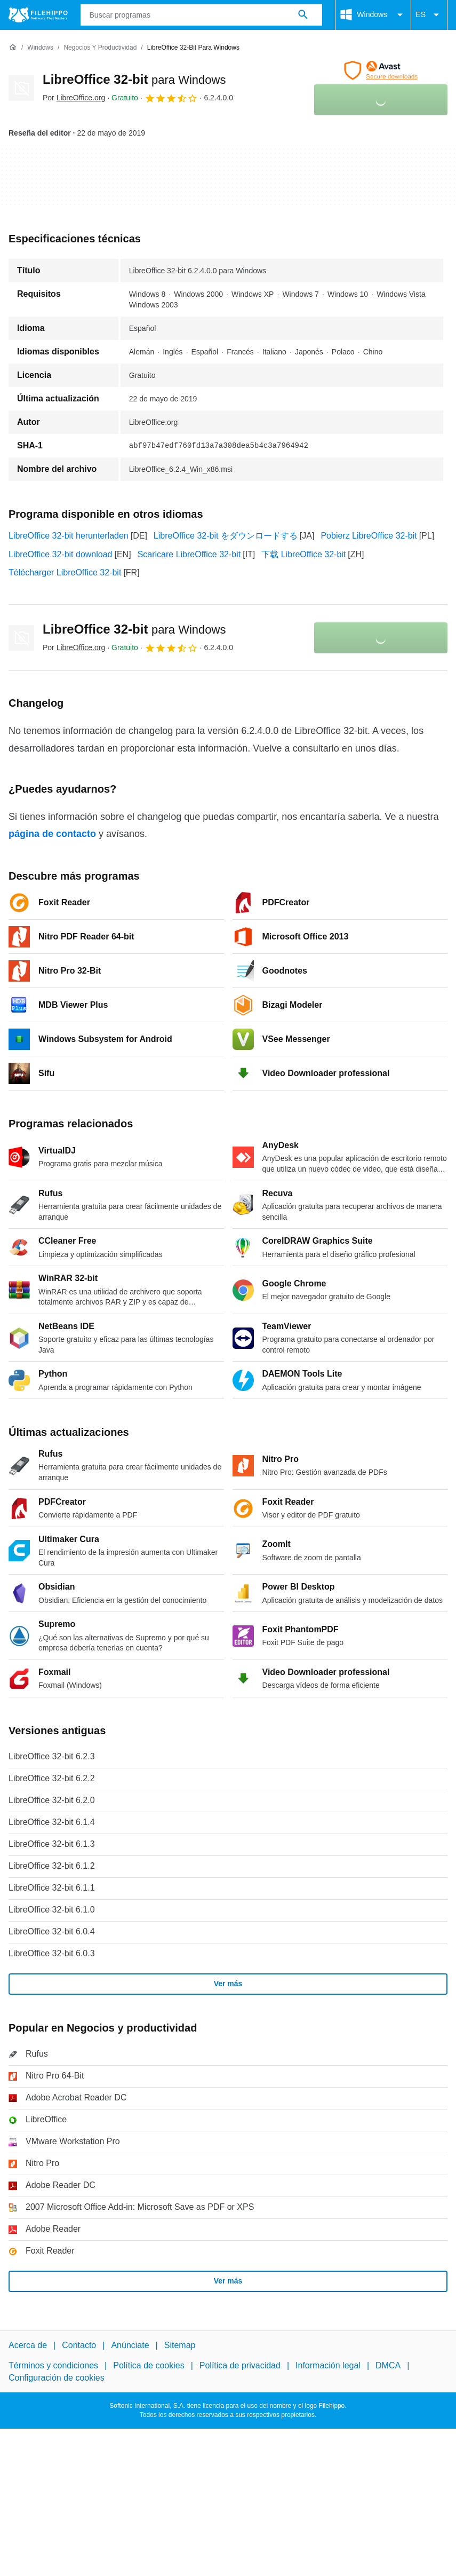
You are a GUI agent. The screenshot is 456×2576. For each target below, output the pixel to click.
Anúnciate (130, 2345)
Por (74, 97)
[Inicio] (13, 47)
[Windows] (40, 47)
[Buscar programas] (303, 15)
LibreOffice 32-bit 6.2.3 (52, 1756)
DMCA (388, 2365)
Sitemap (180, 2345)
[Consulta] (202, 15)
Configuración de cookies (57, 2377)
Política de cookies (148, 2365)
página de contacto (52, 833)
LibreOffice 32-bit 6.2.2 (52, 1778)
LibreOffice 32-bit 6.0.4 (52, 1931)
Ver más (228, 1983)
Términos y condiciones (53, 2365)
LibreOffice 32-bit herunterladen (69, 535)
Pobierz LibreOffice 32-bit (369, 535)
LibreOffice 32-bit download (61, 554)
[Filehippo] (38, 15)
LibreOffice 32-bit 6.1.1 (52, 1887)
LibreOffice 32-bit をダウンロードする (226, 535)
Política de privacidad (240, 2365)
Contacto (79, 2345)
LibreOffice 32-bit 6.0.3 (52, 1953)
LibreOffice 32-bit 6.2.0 (52, 1800)
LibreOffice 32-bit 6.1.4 (52, 1822)
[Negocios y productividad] (100, 47)
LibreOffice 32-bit (134, 79)
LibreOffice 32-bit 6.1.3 (52, 1843)
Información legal (328, 2365)
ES (429, 15)
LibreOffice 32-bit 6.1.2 (52, 1865)
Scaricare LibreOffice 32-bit (189, 554)
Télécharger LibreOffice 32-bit (65, 572)
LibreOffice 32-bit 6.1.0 (52, 1909)
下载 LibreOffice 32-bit (303, 554)
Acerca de (28, 2345)
